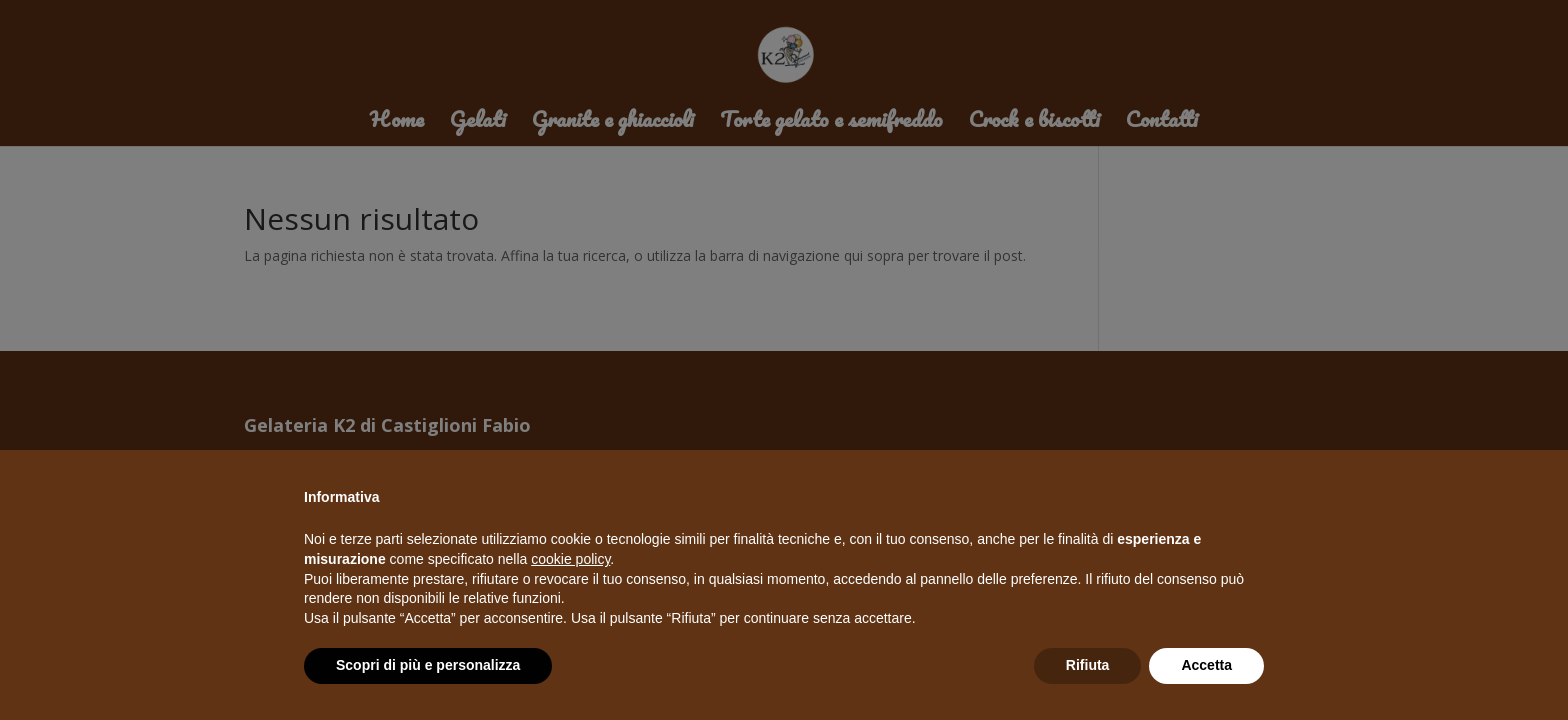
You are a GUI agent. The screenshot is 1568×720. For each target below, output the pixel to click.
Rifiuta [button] (1088, 665)
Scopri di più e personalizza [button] (428, 665)
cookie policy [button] (570, 559)
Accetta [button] (1206, 665)
